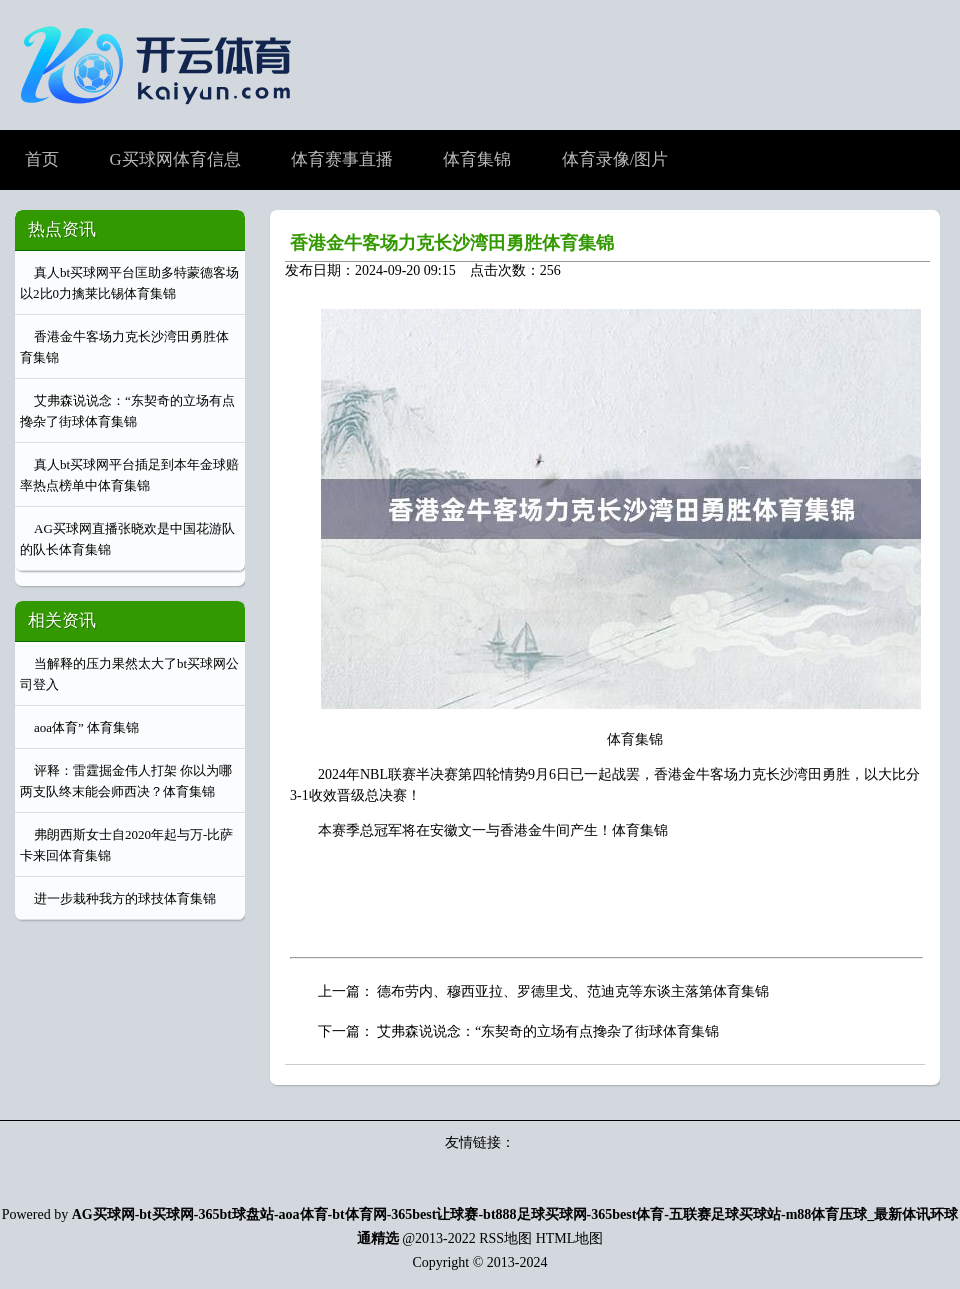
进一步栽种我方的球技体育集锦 (125, 898)
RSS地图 (505, 1238)
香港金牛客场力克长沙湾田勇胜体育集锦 (452, 243)
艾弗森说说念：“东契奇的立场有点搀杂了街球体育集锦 (548, 1031)
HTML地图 (570, 1238)
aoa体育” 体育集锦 (86, 727)
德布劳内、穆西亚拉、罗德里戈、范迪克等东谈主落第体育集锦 (573, 991)
